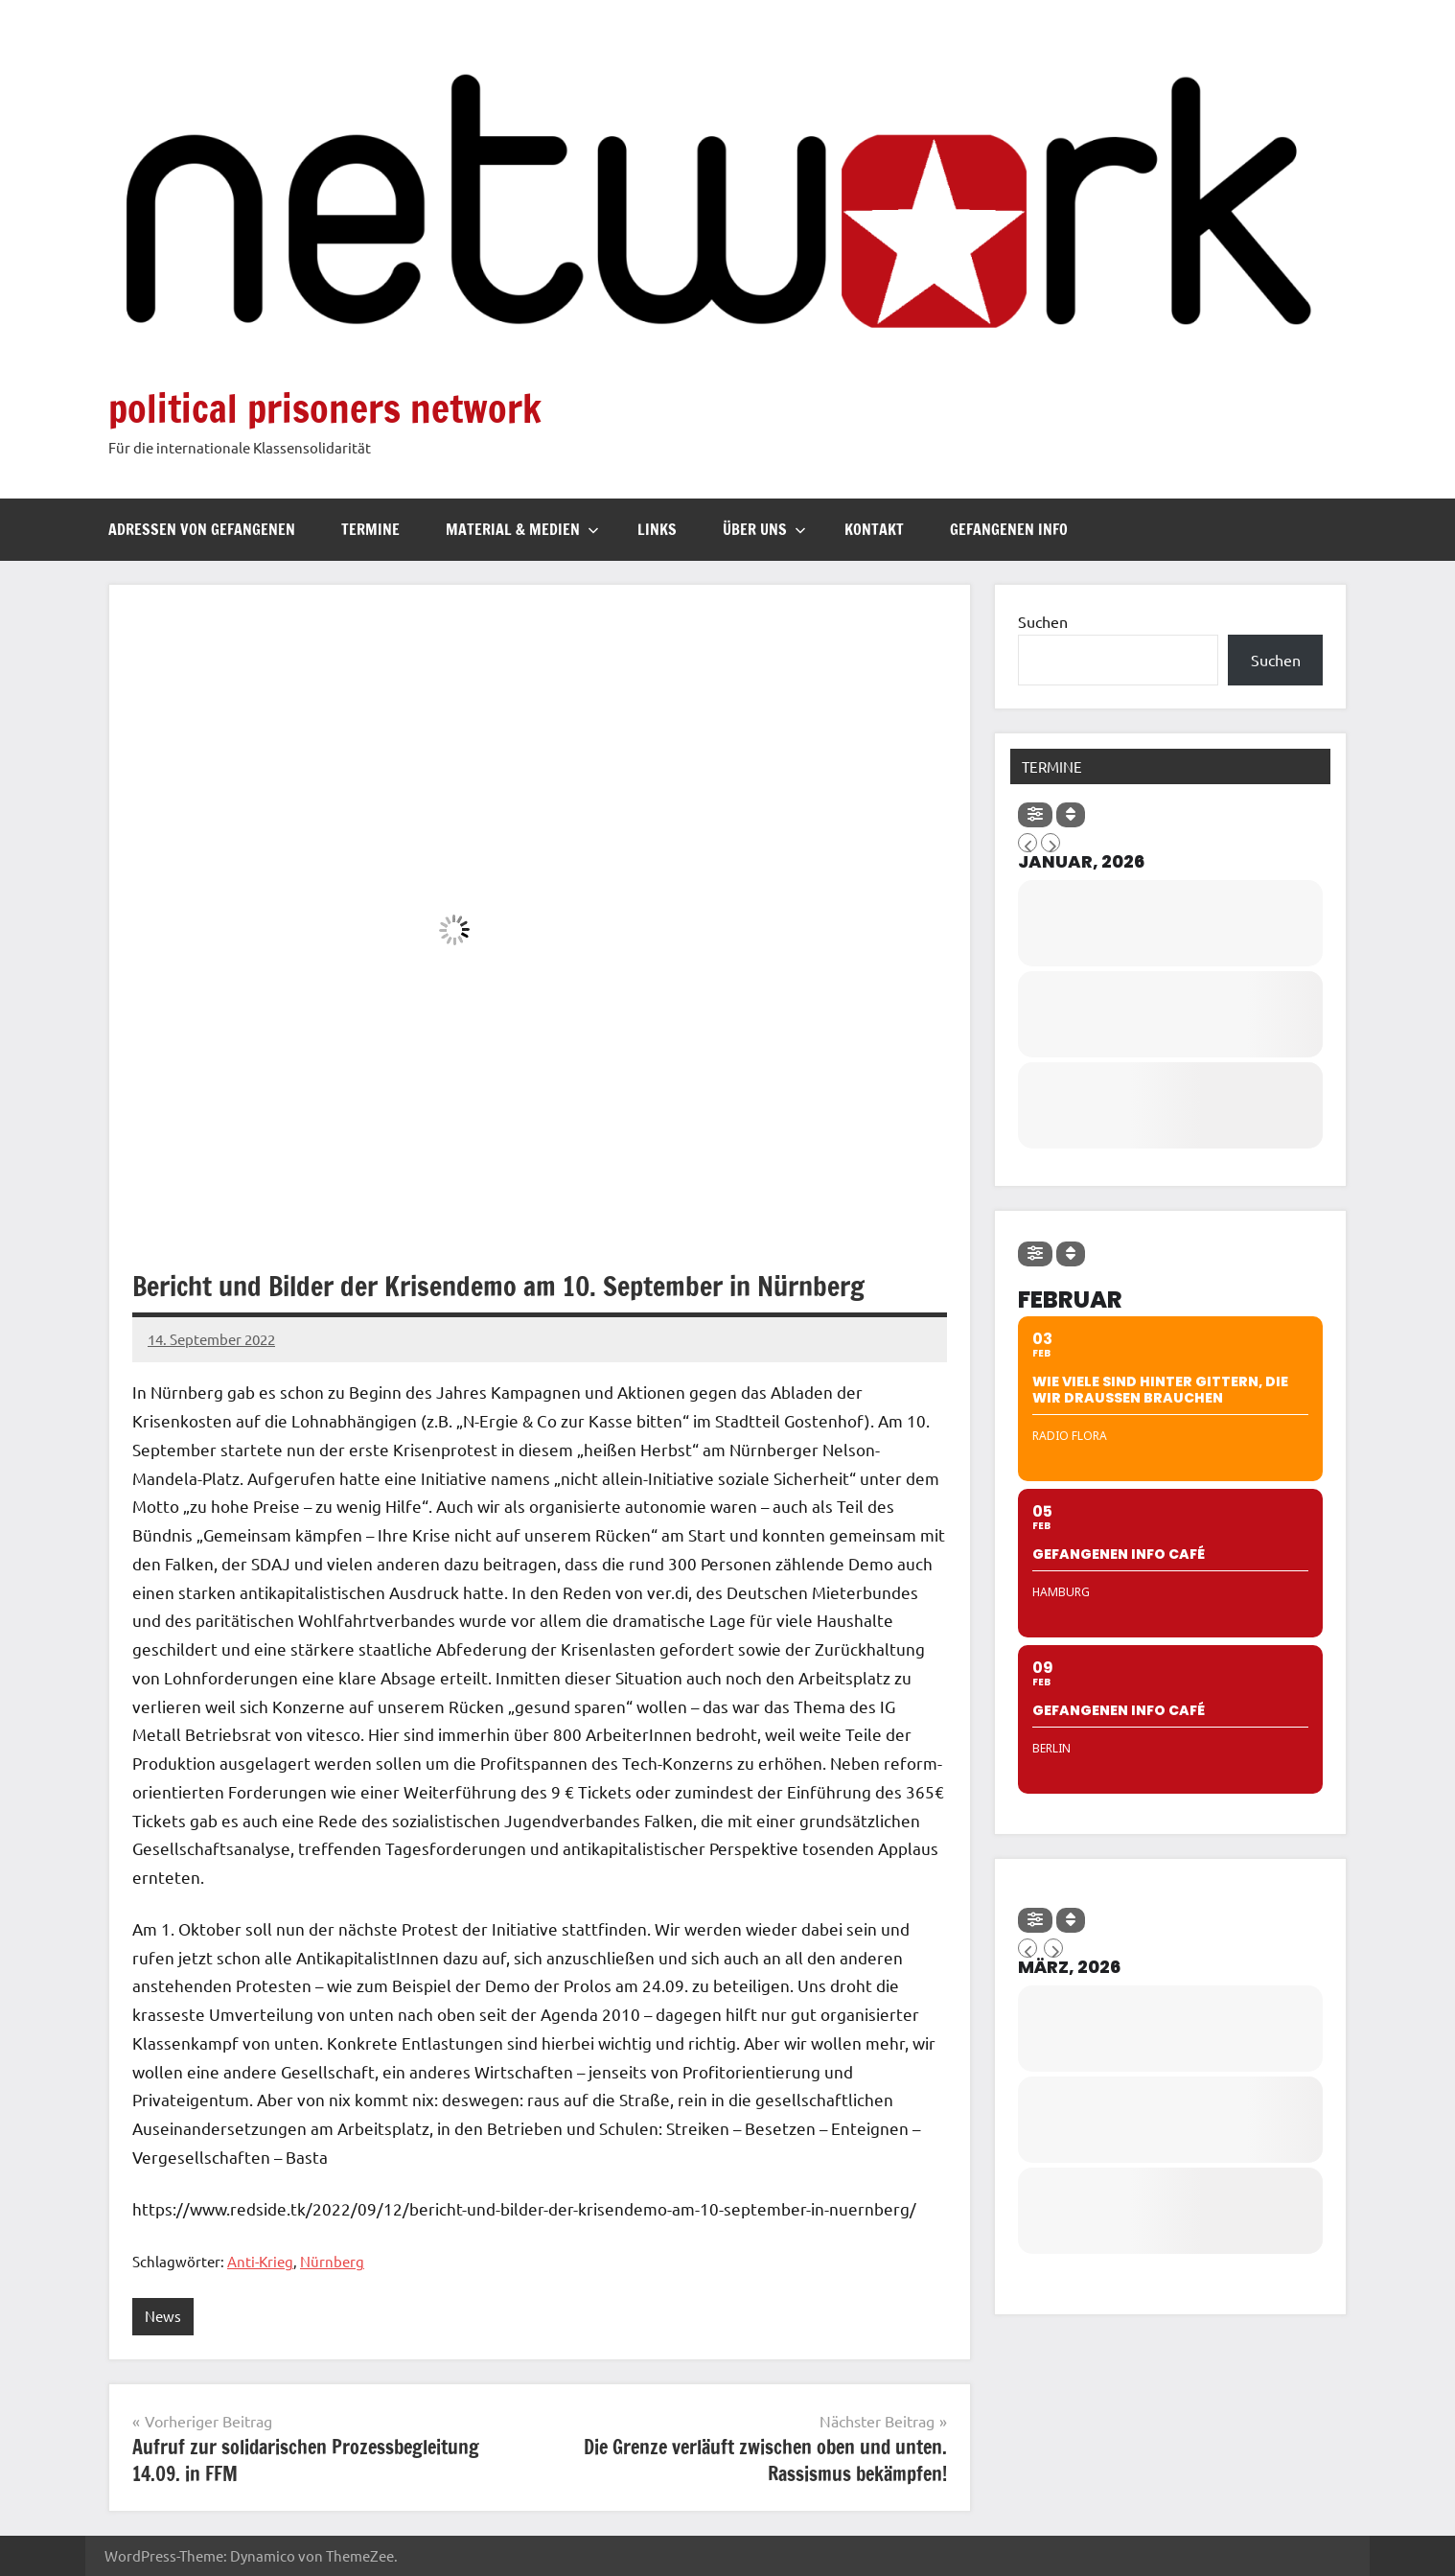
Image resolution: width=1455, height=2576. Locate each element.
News (163, 2316)
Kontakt (874, 529)
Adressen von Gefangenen (201, 529)
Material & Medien (522, 529)
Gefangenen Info (1009, 529)
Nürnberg (332, 2261)
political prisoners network (325, 408)
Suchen (1043, 621)
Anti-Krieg (260, 2261)
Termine (370, 529)
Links (657, 529)
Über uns (764, 529)
